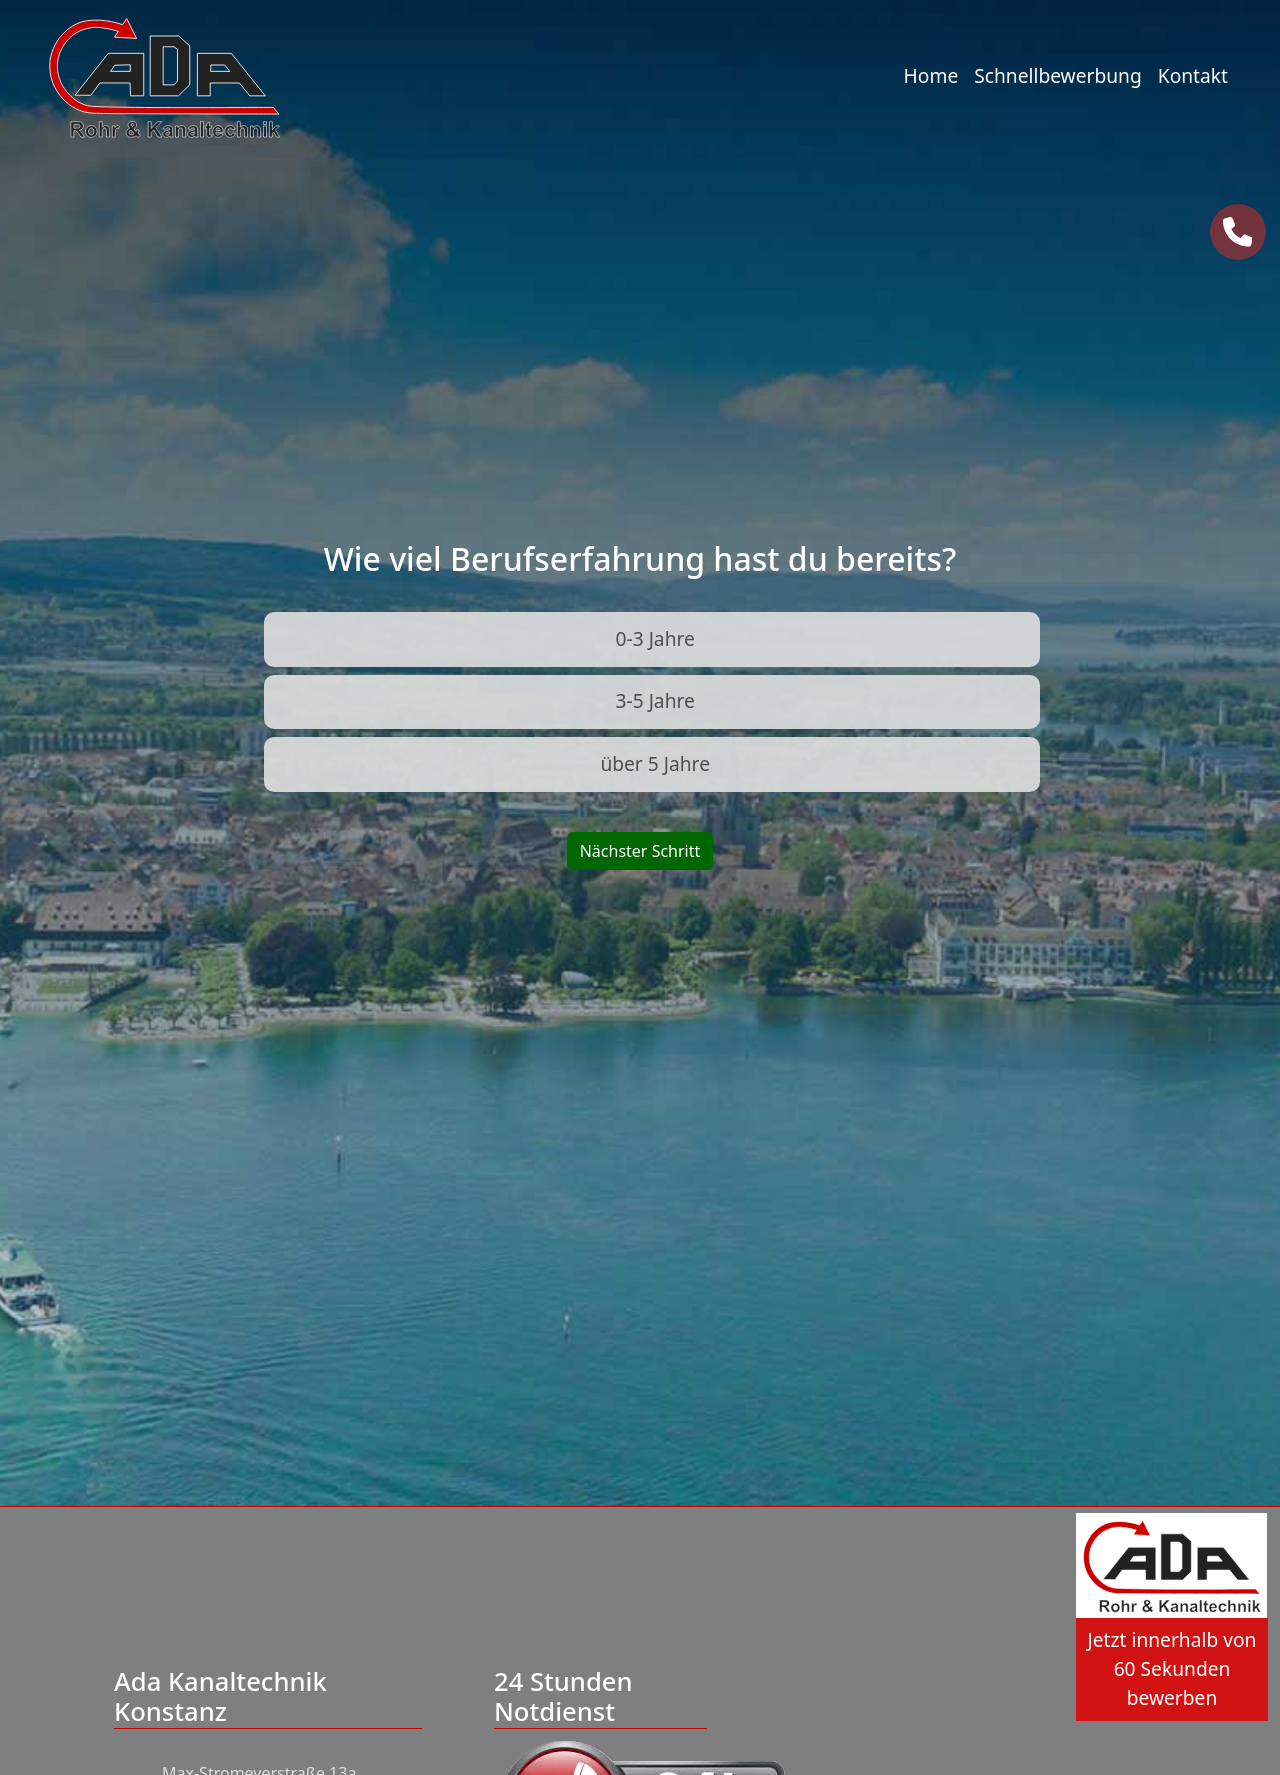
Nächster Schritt (640, 851)
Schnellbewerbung (1058, 75)
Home (931, 75)
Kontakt (1193, 75)
